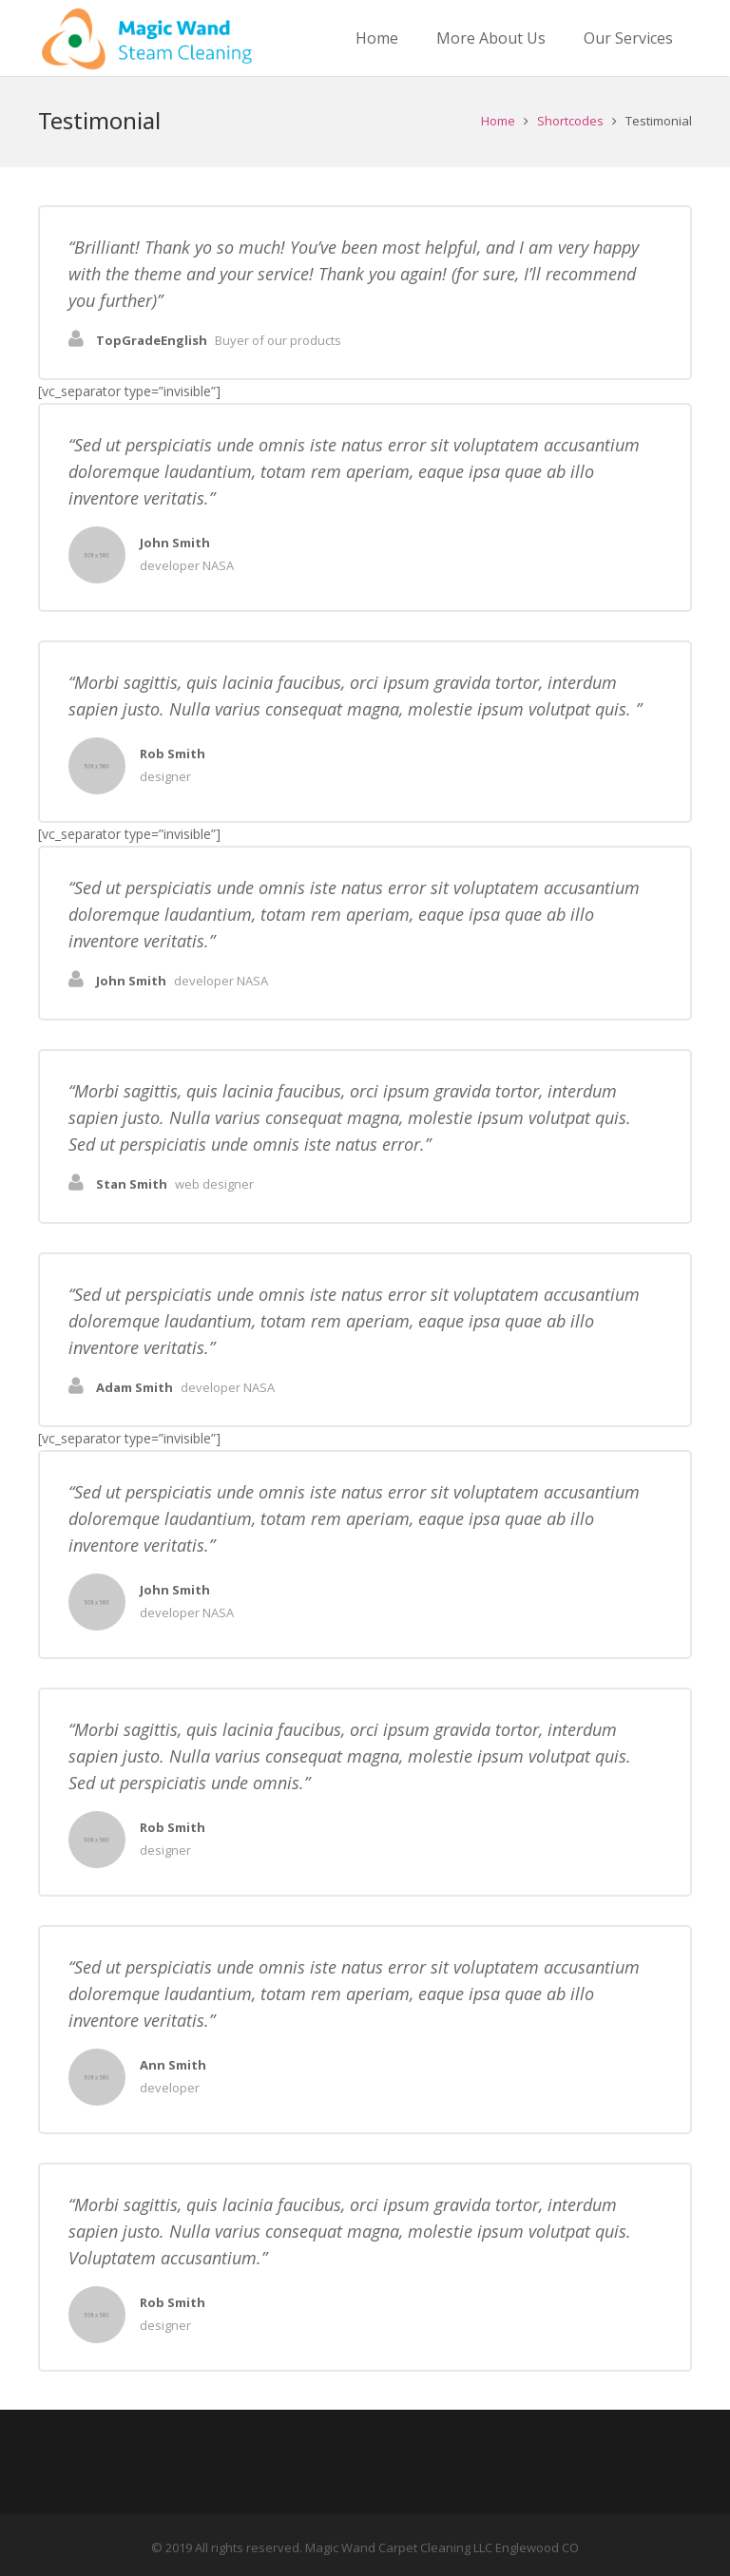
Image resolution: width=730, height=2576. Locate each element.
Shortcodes (570, 120)
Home (498, 120)
